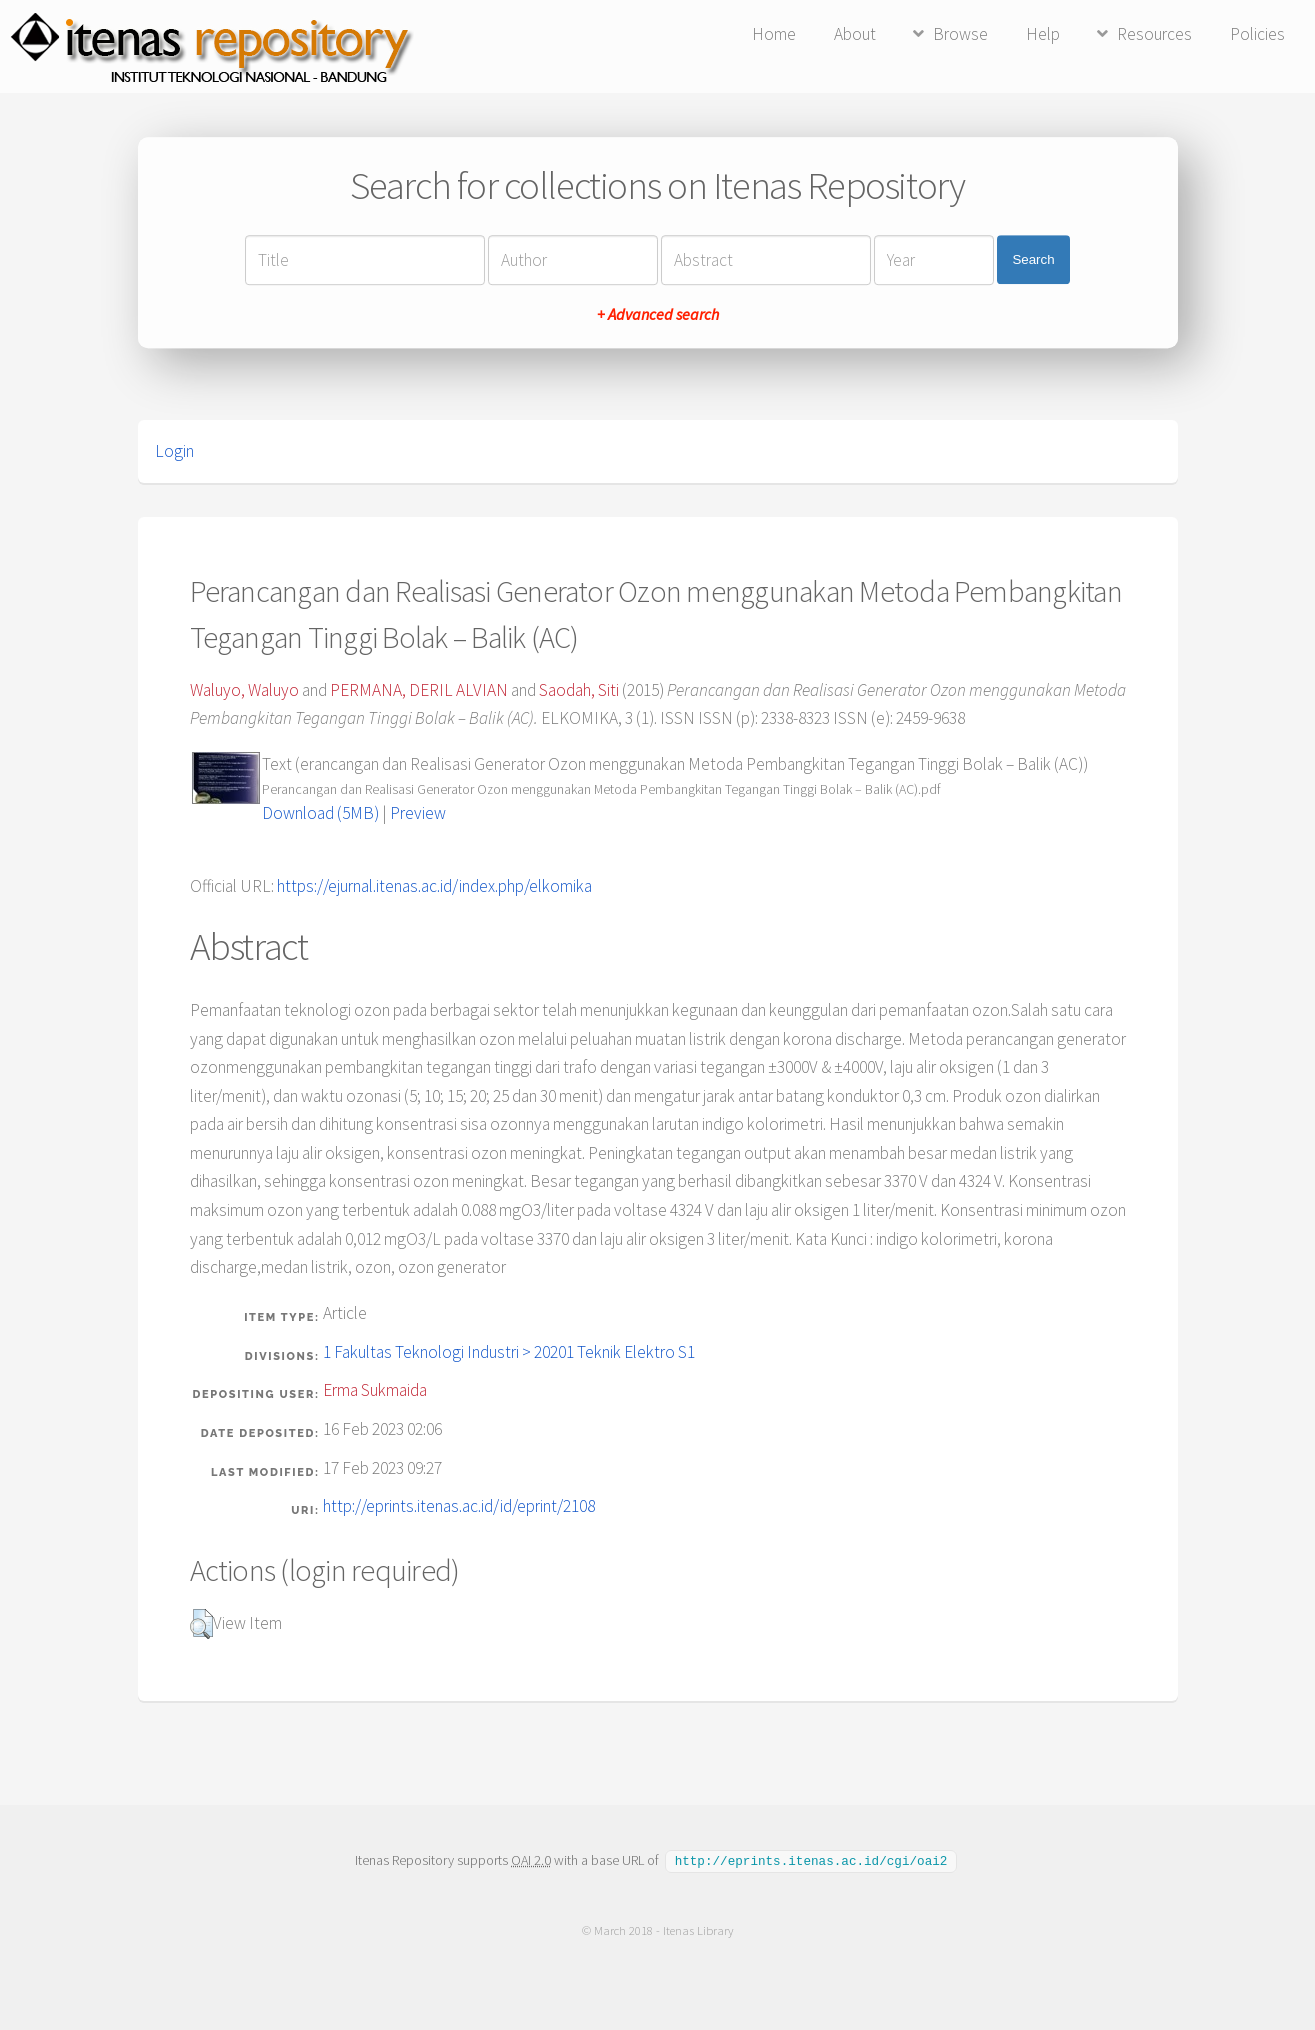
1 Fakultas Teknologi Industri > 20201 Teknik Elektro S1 (509, 1352)
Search (1033, 259)
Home (774, 34)
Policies (1257, 34)
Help (1043, 34)
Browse (960, 34)
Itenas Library (697, 1929)
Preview (418, 813)
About (855, 34)
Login (174, 451)
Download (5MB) (320, 813)
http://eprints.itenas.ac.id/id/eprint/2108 (459, 1506)
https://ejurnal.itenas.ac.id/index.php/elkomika (434, 886)
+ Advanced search (658, 314)
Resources (1154, 34)
